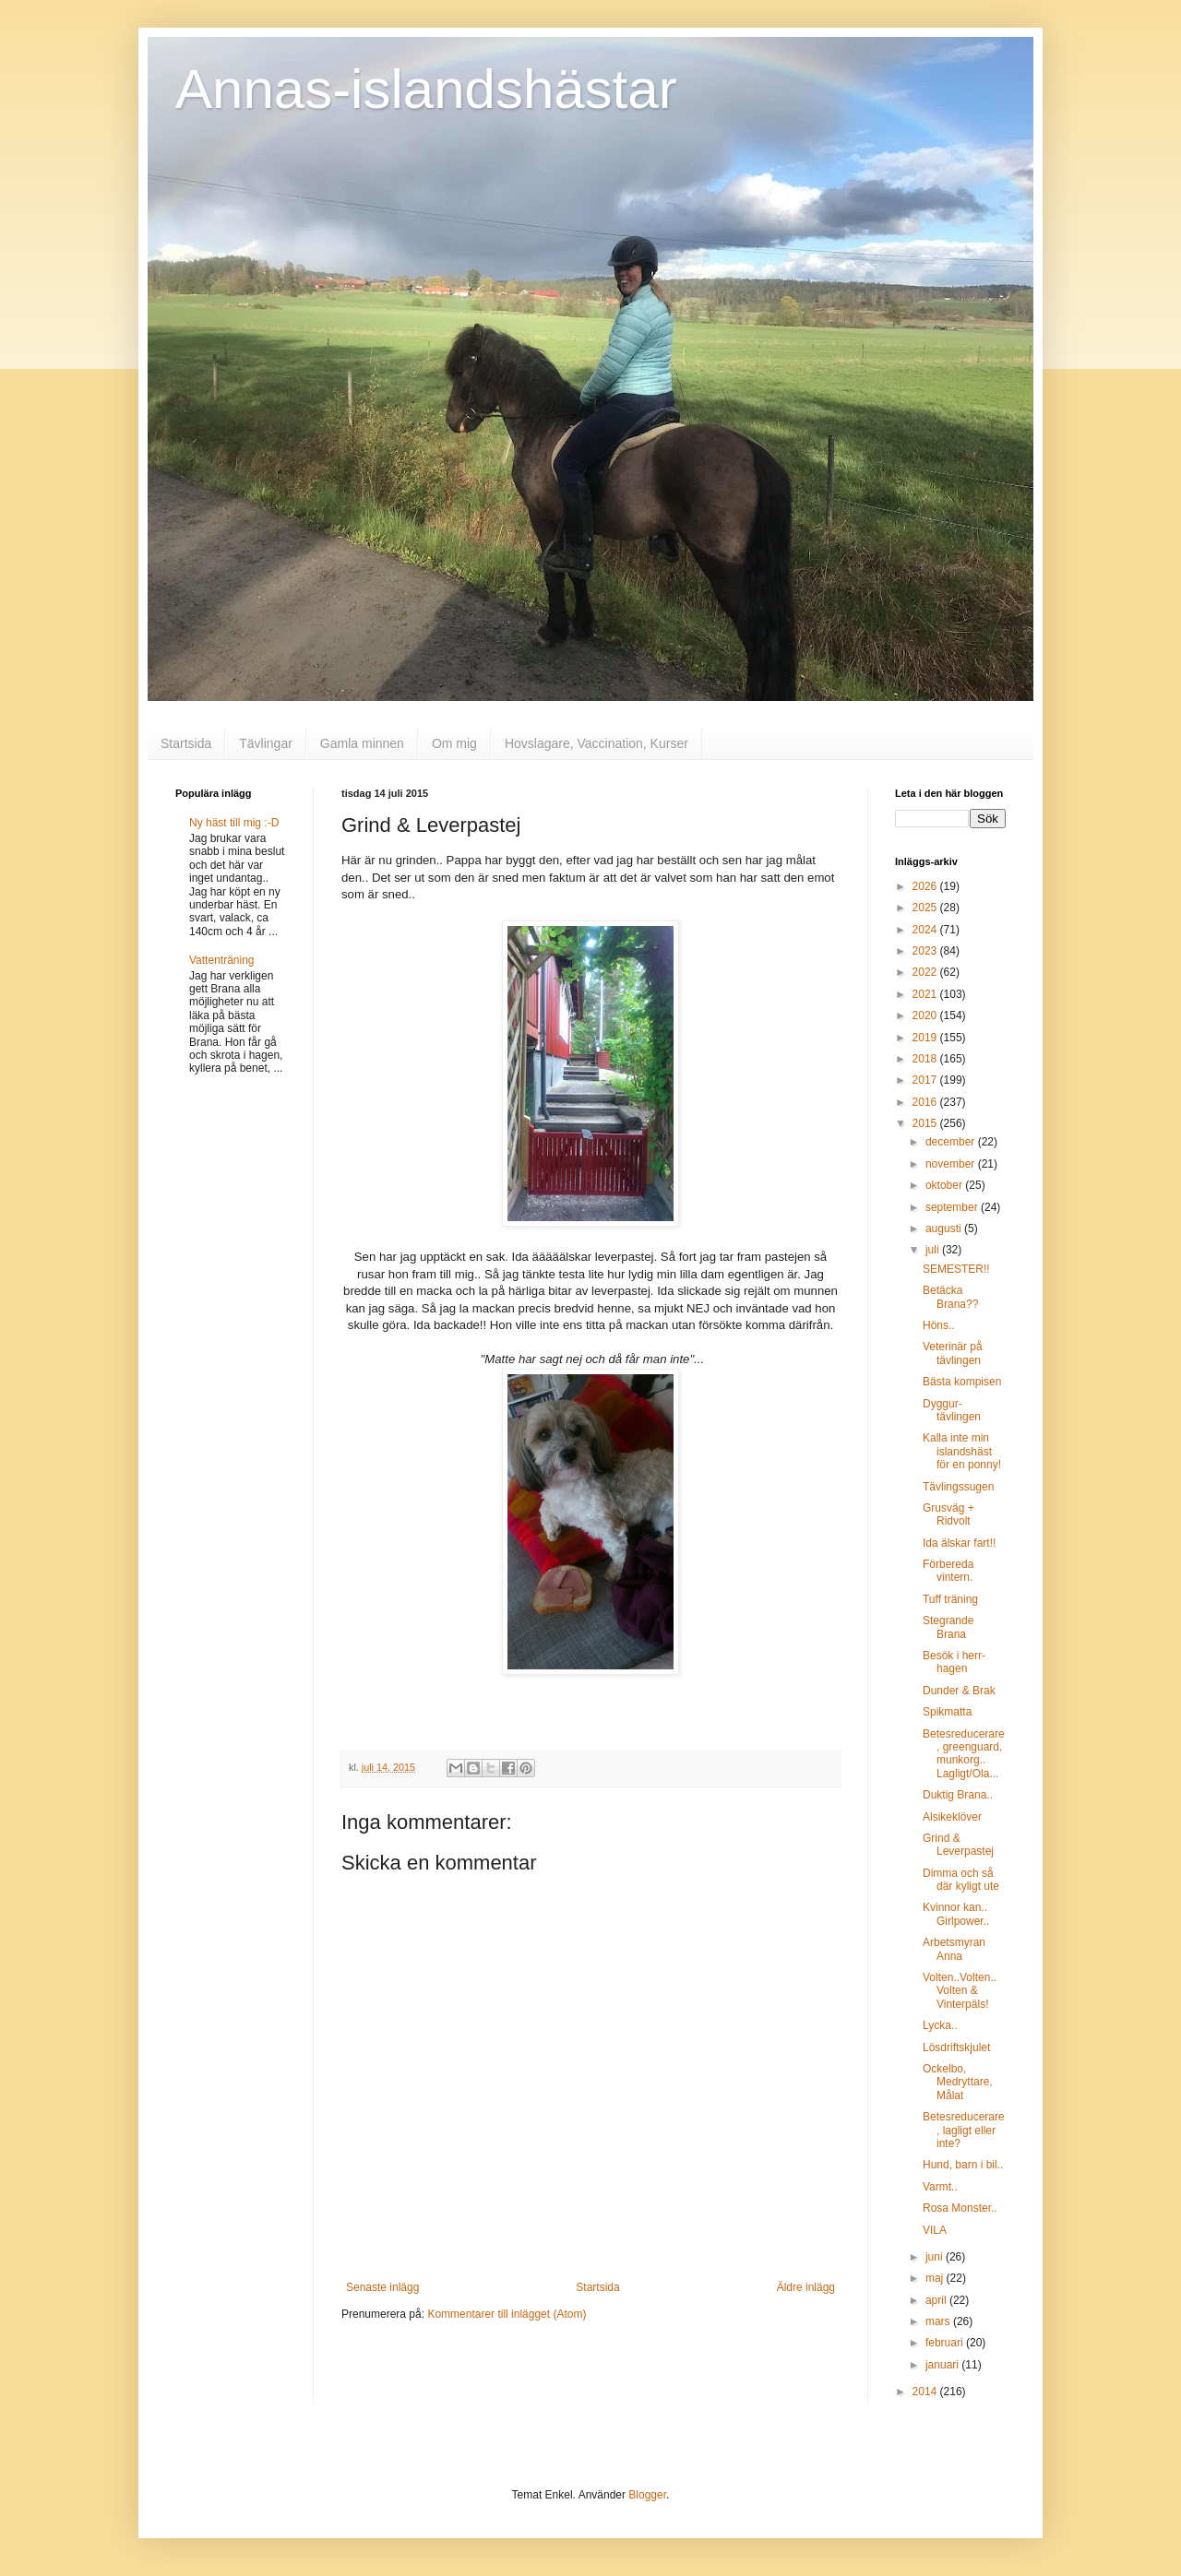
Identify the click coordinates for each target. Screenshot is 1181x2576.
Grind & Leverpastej (958, 1845)
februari (945, 2342)
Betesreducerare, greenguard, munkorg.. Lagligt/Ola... (964, 1753)
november (951, 1163)
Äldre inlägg (806, 2287)
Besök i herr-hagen (954, 1662)
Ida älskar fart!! (959, 1543)
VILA (935, 2230)
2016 (926, 1102)
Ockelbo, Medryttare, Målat (958, 2082)
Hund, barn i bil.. (963, 2164)
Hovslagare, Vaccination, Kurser (596, 743)
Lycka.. (940, 2025)
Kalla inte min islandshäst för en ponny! (962, 1451)
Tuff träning (950, 1599)
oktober (945, 1185)
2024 (926, 929)
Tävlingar (265, 743)
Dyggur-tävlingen (952, 1410)
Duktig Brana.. (958, 1794)
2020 (926, 1015)
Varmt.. (940, 2186)
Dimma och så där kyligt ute (961, 1880)
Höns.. (939, 1325)
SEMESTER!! (956, 1269)
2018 (926, 1058)
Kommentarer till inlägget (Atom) (506, 2314)
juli (933, 1249)
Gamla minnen (362, 743)
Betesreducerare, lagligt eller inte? (964, 2130)
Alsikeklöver (952, 1816)
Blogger (647, 2494)
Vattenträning (222, 960)
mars (939, 2321)
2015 (926, 1123)
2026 (926, 886)
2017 (926, 1080)
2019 (926, 1037)
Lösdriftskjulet (956, 2047)
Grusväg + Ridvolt (948, 1514)
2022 (926, 972)
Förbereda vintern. (948, 1571)
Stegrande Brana (948, 1627)
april (937, 2300)
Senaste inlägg (382, 2287)
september (953, 1207)
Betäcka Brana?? (950, 1297)
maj (936, 2278)
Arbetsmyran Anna (954, 1949)
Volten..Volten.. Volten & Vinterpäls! (959, 1991)
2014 (926, 2391)
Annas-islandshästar (426, 89)
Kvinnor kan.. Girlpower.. (956, 1914)
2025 (926, 907)
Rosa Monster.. (960, 2208)
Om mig (454, 743)
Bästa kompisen (962, 1381)
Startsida (186, 743)
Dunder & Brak (959, 1690)
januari (943, 2364)
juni (935, 2256)
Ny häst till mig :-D (234, 822)
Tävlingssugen (958, 1486)
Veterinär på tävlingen (953, 1353)
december (951, 1141)
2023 (926, 950)
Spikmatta (947, 1711)
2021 (926, 994)
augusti (944, 1228)
